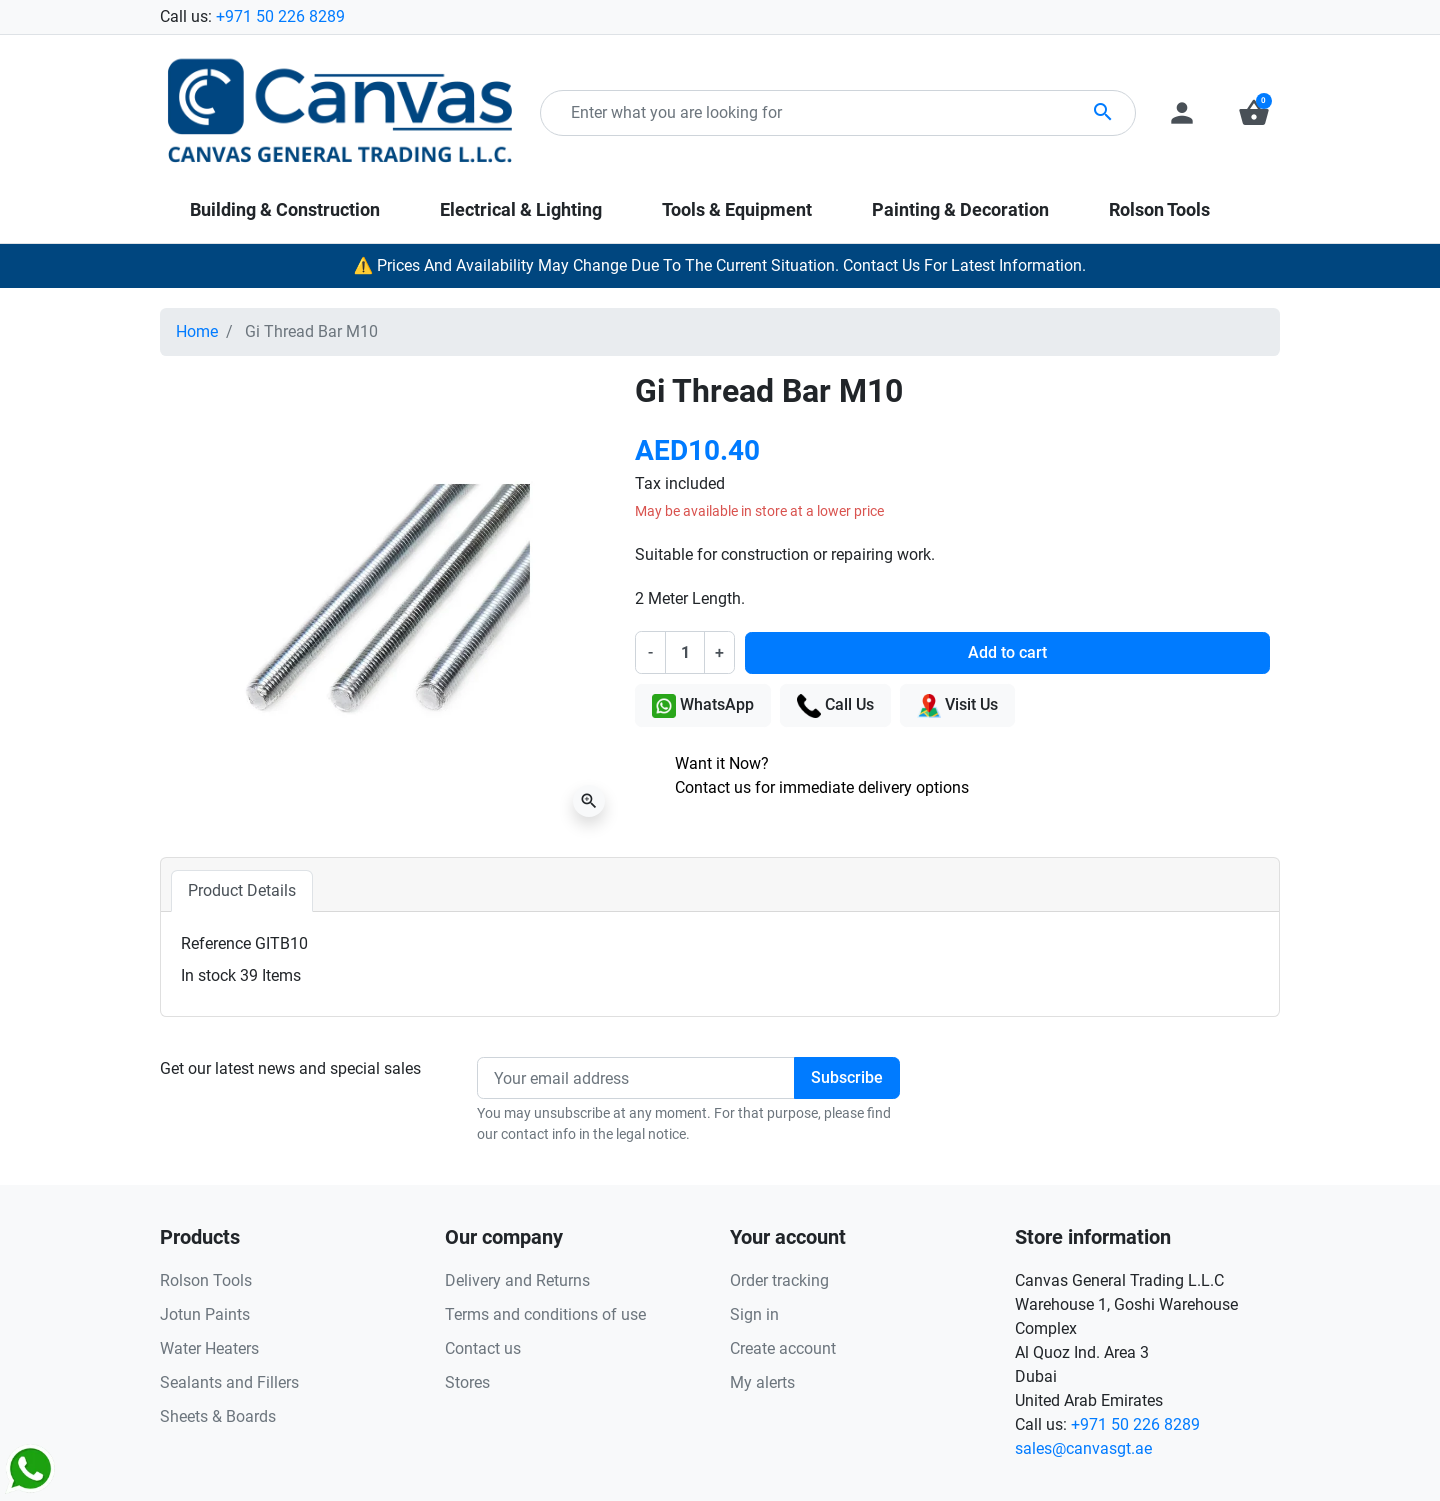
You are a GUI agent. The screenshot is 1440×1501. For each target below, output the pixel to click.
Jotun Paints (205, 1314)
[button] (1254, 113)
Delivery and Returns (517, 1280)
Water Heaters (209, 1348)
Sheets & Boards (218, 1416)
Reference (216, 943)
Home (197, 331)
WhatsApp (703, 706)
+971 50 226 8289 (280, 16)
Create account (783, 1348)
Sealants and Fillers (229, 1382)
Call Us (835, 706)
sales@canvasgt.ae (1083, 1448)
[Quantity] (685, 652)
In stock (208, 975)
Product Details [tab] (242, 890)
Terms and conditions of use (545, 1314)
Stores (467, 1382)
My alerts (762, 1382)
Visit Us (957, 706)
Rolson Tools (206, 1280)
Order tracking (779, 1280)
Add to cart (1007, 652)
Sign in (754, 1314)
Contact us (483, 1348)
